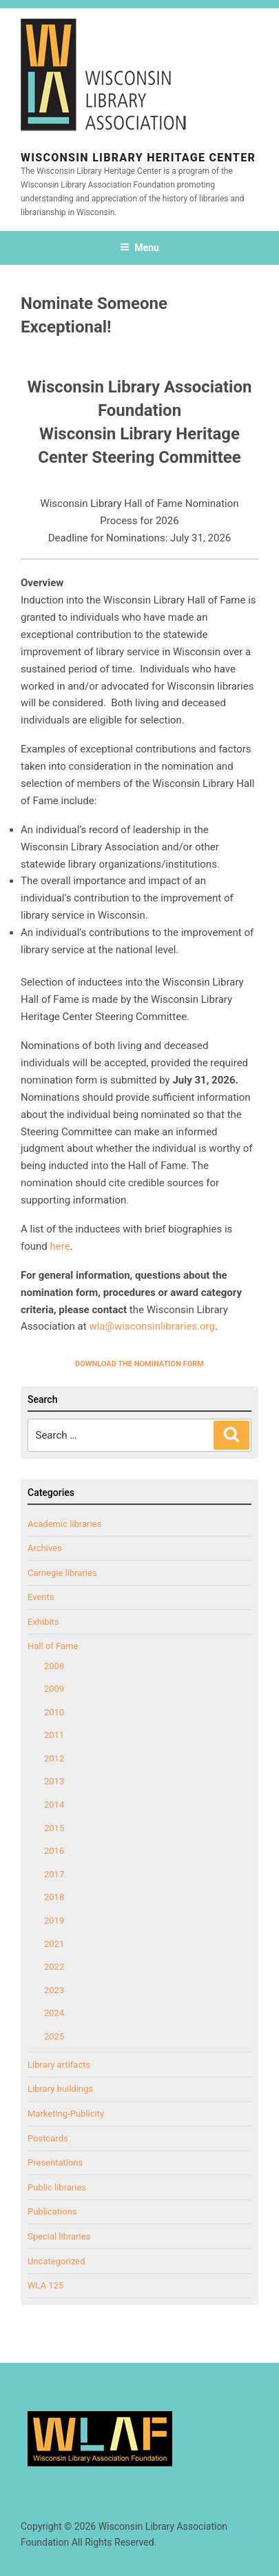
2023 (54, 1990)
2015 (54, 1828)
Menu (139, 247)
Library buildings (60, 2089)
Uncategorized (56, 2261)
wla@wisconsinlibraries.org (152, 1326)
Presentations (55, 2162)
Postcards (48, 2138)
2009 (54, 1689)
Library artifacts (59, 2064)
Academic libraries (64, 1524)
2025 (54, 2036)
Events (41, 1597)
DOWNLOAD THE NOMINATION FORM (139, 1363)
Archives (45, 1548)
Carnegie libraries (62, 1573)
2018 (54, 1897)
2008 (54, 1666)
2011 (54, 1735)
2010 (54, 1712)
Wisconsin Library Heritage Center (138, 157)
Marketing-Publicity (66, 2113)
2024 (54, 2013)
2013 (54, 1781)
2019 (54, 1920)
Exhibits (43, 1622)
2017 (54, 1874)
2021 (54, 1944)
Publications (52, 2211)
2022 (54, 1966)
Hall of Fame (53, 1646)
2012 (54, 1758)
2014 (54, 1804)
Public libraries (57, 2187)
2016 (54, 1851)
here (60, 1246)
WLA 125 (45, 2285)
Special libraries (59, 2236)
